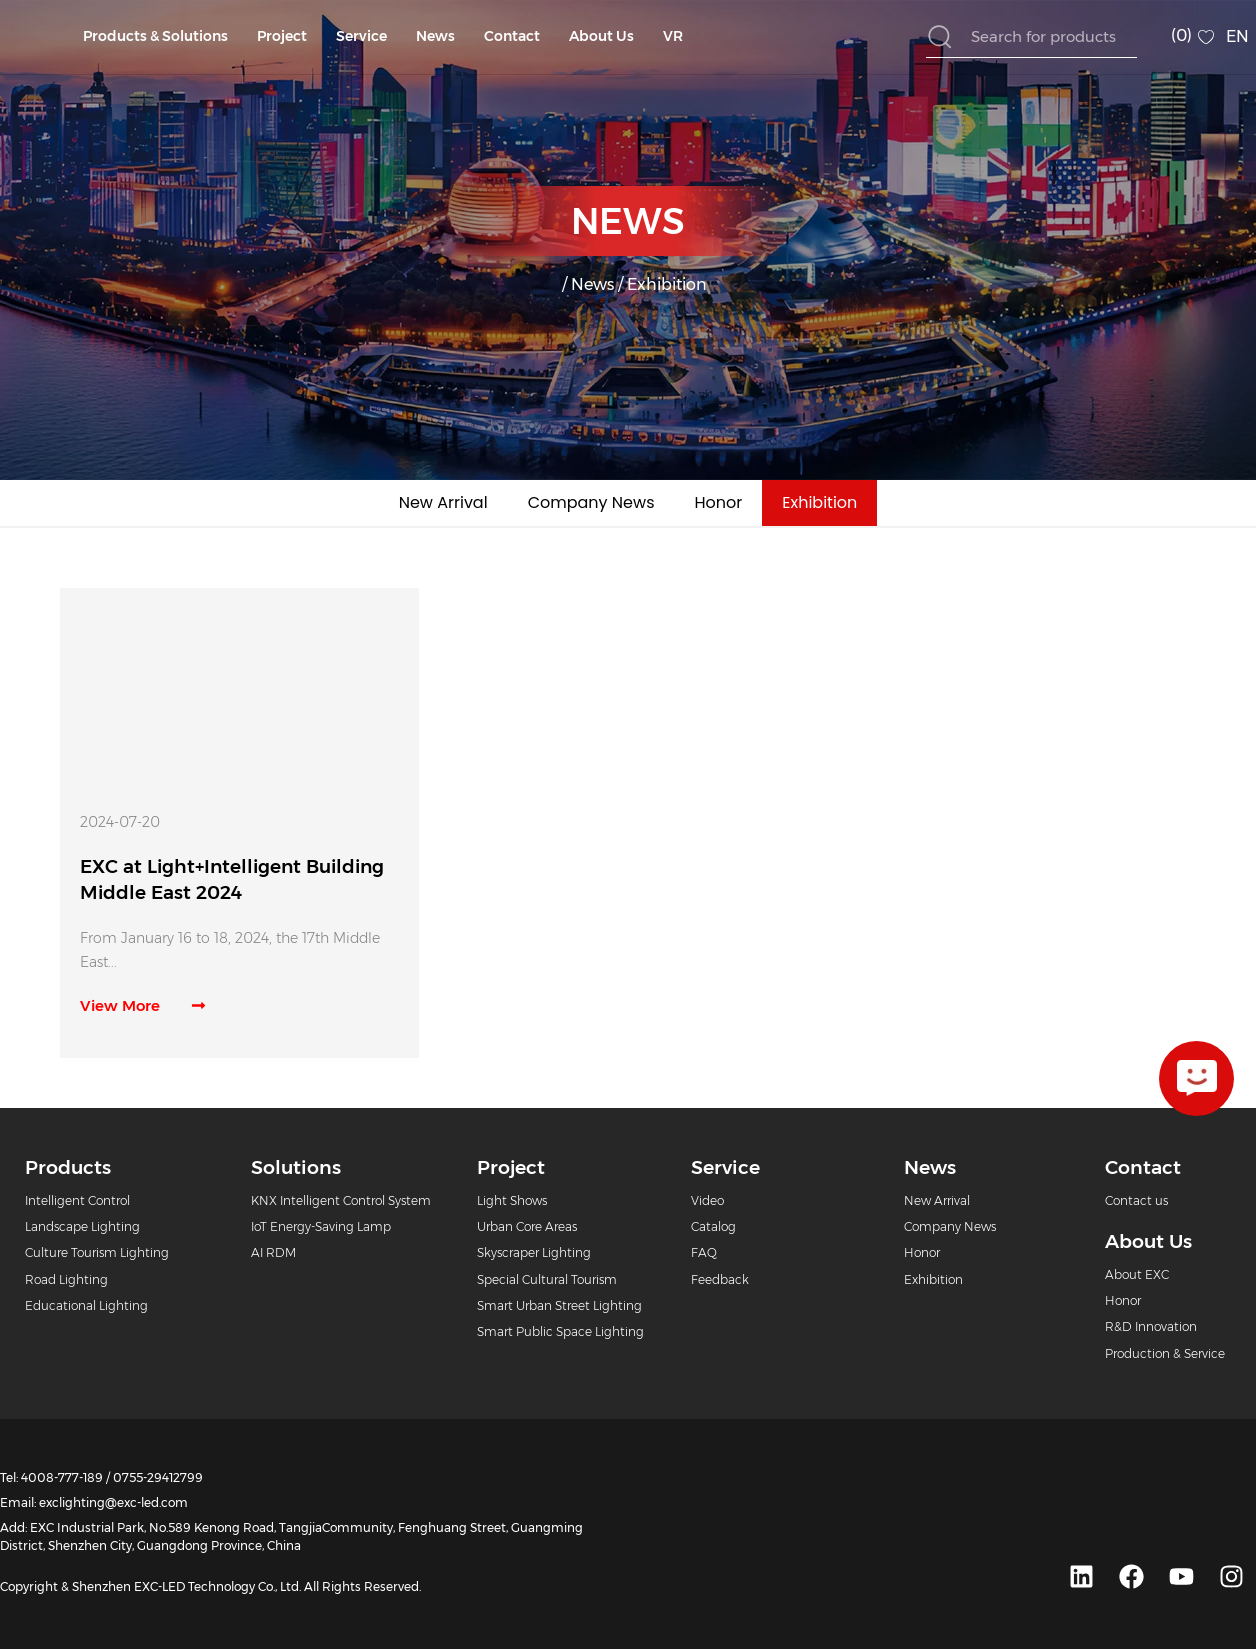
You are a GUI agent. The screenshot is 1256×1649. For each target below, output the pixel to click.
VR (673, 36)
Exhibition (819, 502)
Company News (591, 502)
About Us (601, 36)
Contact (512, 36)
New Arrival (443, 502)
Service (361, 36)
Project (282, 36)
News (435, 36)
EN (1237, 36)
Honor (719, 502)
